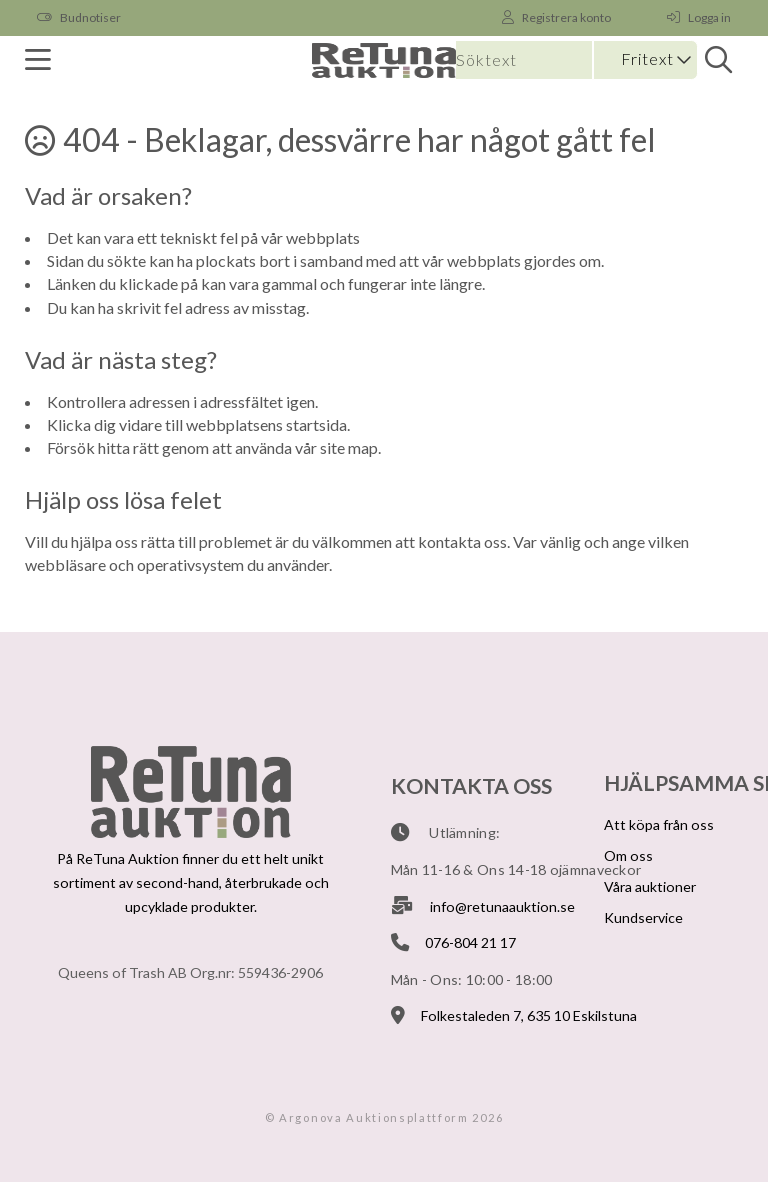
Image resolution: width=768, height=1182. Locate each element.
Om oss (628, 855)
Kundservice (643, 917)
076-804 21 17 (470, 942)
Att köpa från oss (659, 824)
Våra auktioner (650, 886)
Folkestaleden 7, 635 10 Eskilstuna (529, 1015)
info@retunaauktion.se (502, 906)
